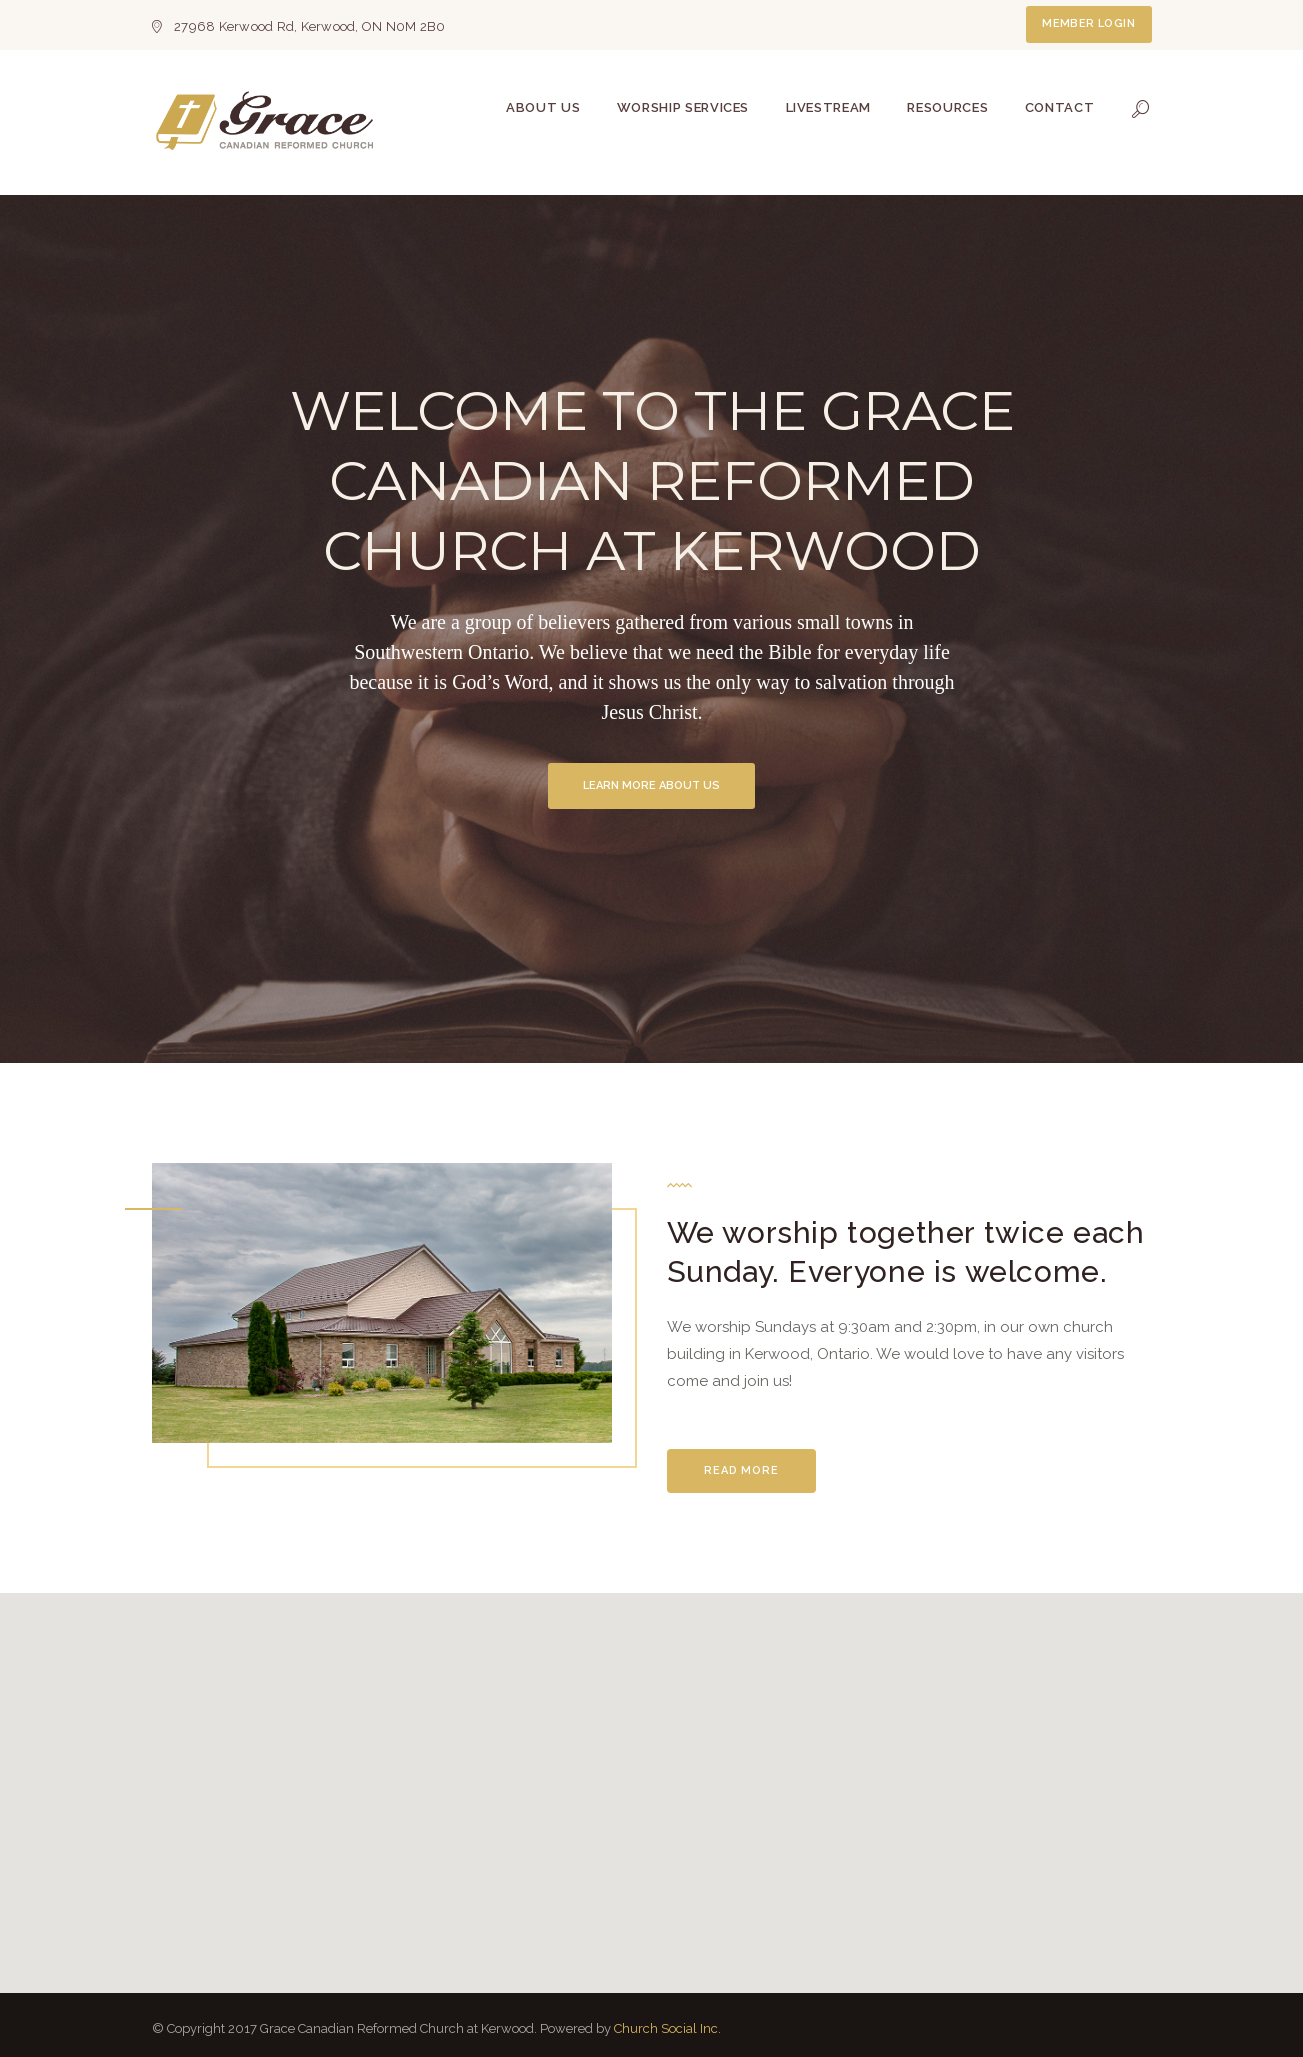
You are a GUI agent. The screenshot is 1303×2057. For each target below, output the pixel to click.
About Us (543, 107)
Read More (741, 1470)
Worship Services (683, 107)
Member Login (1088, 23)
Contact (1060, 107)
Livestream (829, 107)
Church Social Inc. (667, 2028)
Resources (947, 107)
